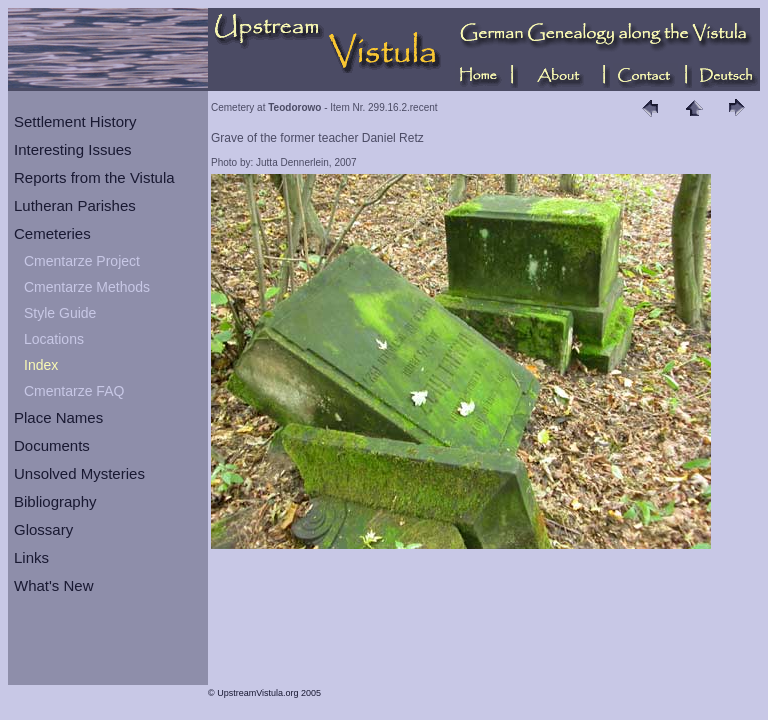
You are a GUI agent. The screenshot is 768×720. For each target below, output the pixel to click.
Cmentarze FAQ (74, 391)
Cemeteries (52, 233)
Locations (54, 339)
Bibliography (55, 501)
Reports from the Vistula (94, 177)
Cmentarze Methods (87, 287)
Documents (52, 445)
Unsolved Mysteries (79, 473)
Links (31, 557)
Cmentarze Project (82, 261)
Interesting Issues (73, 149)
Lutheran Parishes (75, 205)
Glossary (43, 529)
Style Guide (60, 313)
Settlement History (75, 121)
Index (41, 365)
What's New (54, 585)
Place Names (58, 417)
